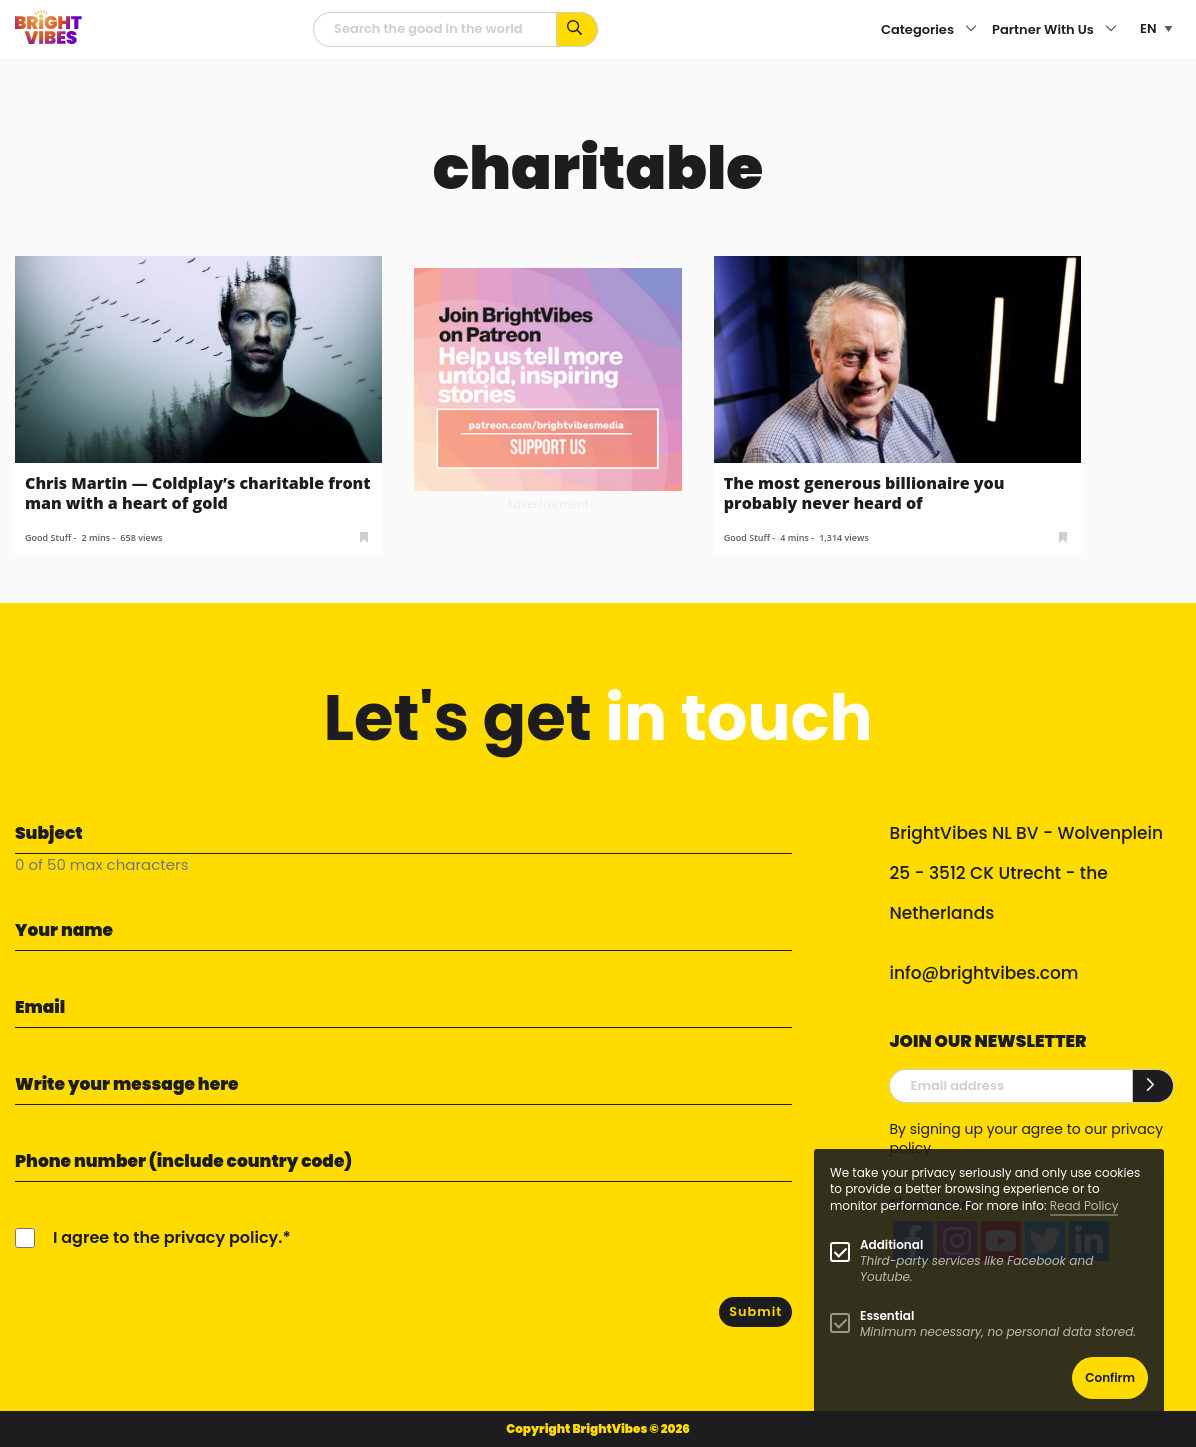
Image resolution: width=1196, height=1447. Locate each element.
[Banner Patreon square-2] (548, 378)
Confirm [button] (1110, 1377)
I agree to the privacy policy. (167, 1237)
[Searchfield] (435, 29)
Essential (887, 1315)
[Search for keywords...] (577, 29)
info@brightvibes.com (983, 973)
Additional (891, 1244)
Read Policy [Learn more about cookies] (1084, 1205)
